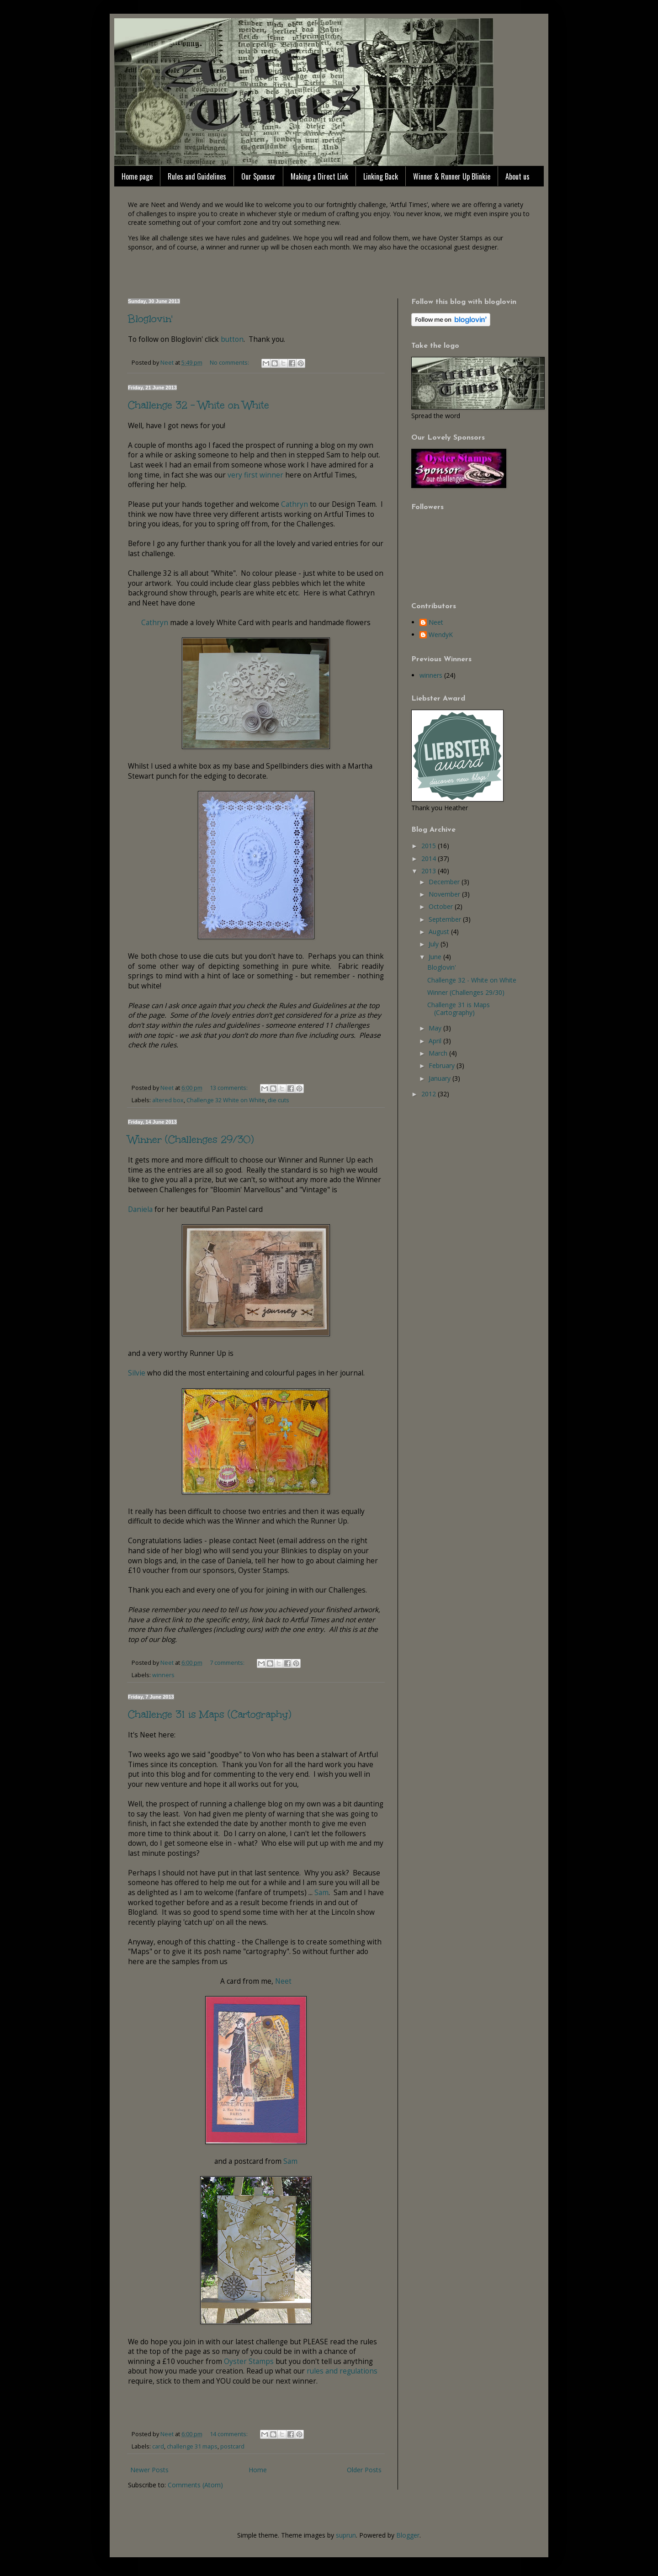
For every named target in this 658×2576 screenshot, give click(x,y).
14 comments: (229, 2434)
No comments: (230, 362)
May (436, 1028)
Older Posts (364, 2469)
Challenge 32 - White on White (198, 405)
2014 (429, 858)
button (232, 339)
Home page (137, 176)
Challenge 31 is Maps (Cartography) (209, 1714)
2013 (429, 870)
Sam (321, 1892)
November (445, 894)
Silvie (136, 1373)
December (445, 881)
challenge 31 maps (192, 2446)
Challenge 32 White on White (225, 1100)
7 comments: (228, 1663)
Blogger (407, 2535)
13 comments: (229, 1088)
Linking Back (380, 176)
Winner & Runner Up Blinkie (451, 176)
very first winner (255, 475)
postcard (232, 2446)
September (446, 919)
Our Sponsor (258, 176)
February (442, 1065)
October (442, 906)
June (436, 956)
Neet (283, 1981)
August (440, 931)
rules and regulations (342, 2371)
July (434, 944)
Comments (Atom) (195, 2484)
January (440, 1078)
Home (258, 2469)
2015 (429, 845)
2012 (429, 1093)
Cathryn (294, 504)
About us (517, 176)
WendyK (441, 635)
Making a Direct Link (319, 176)
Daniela (140, 1209)
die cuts (278, 1100)
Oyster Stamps (249, 2361)
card (158, 2446)
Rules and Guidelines (197, 176)
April (436, 1040)
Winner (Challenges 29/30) (191, 1139)
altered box (168, 1100)
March (439, 1053)
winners (163, 1675)
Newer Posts (149, 2469)
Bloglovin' (150, 318)
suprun (346, 2535)
